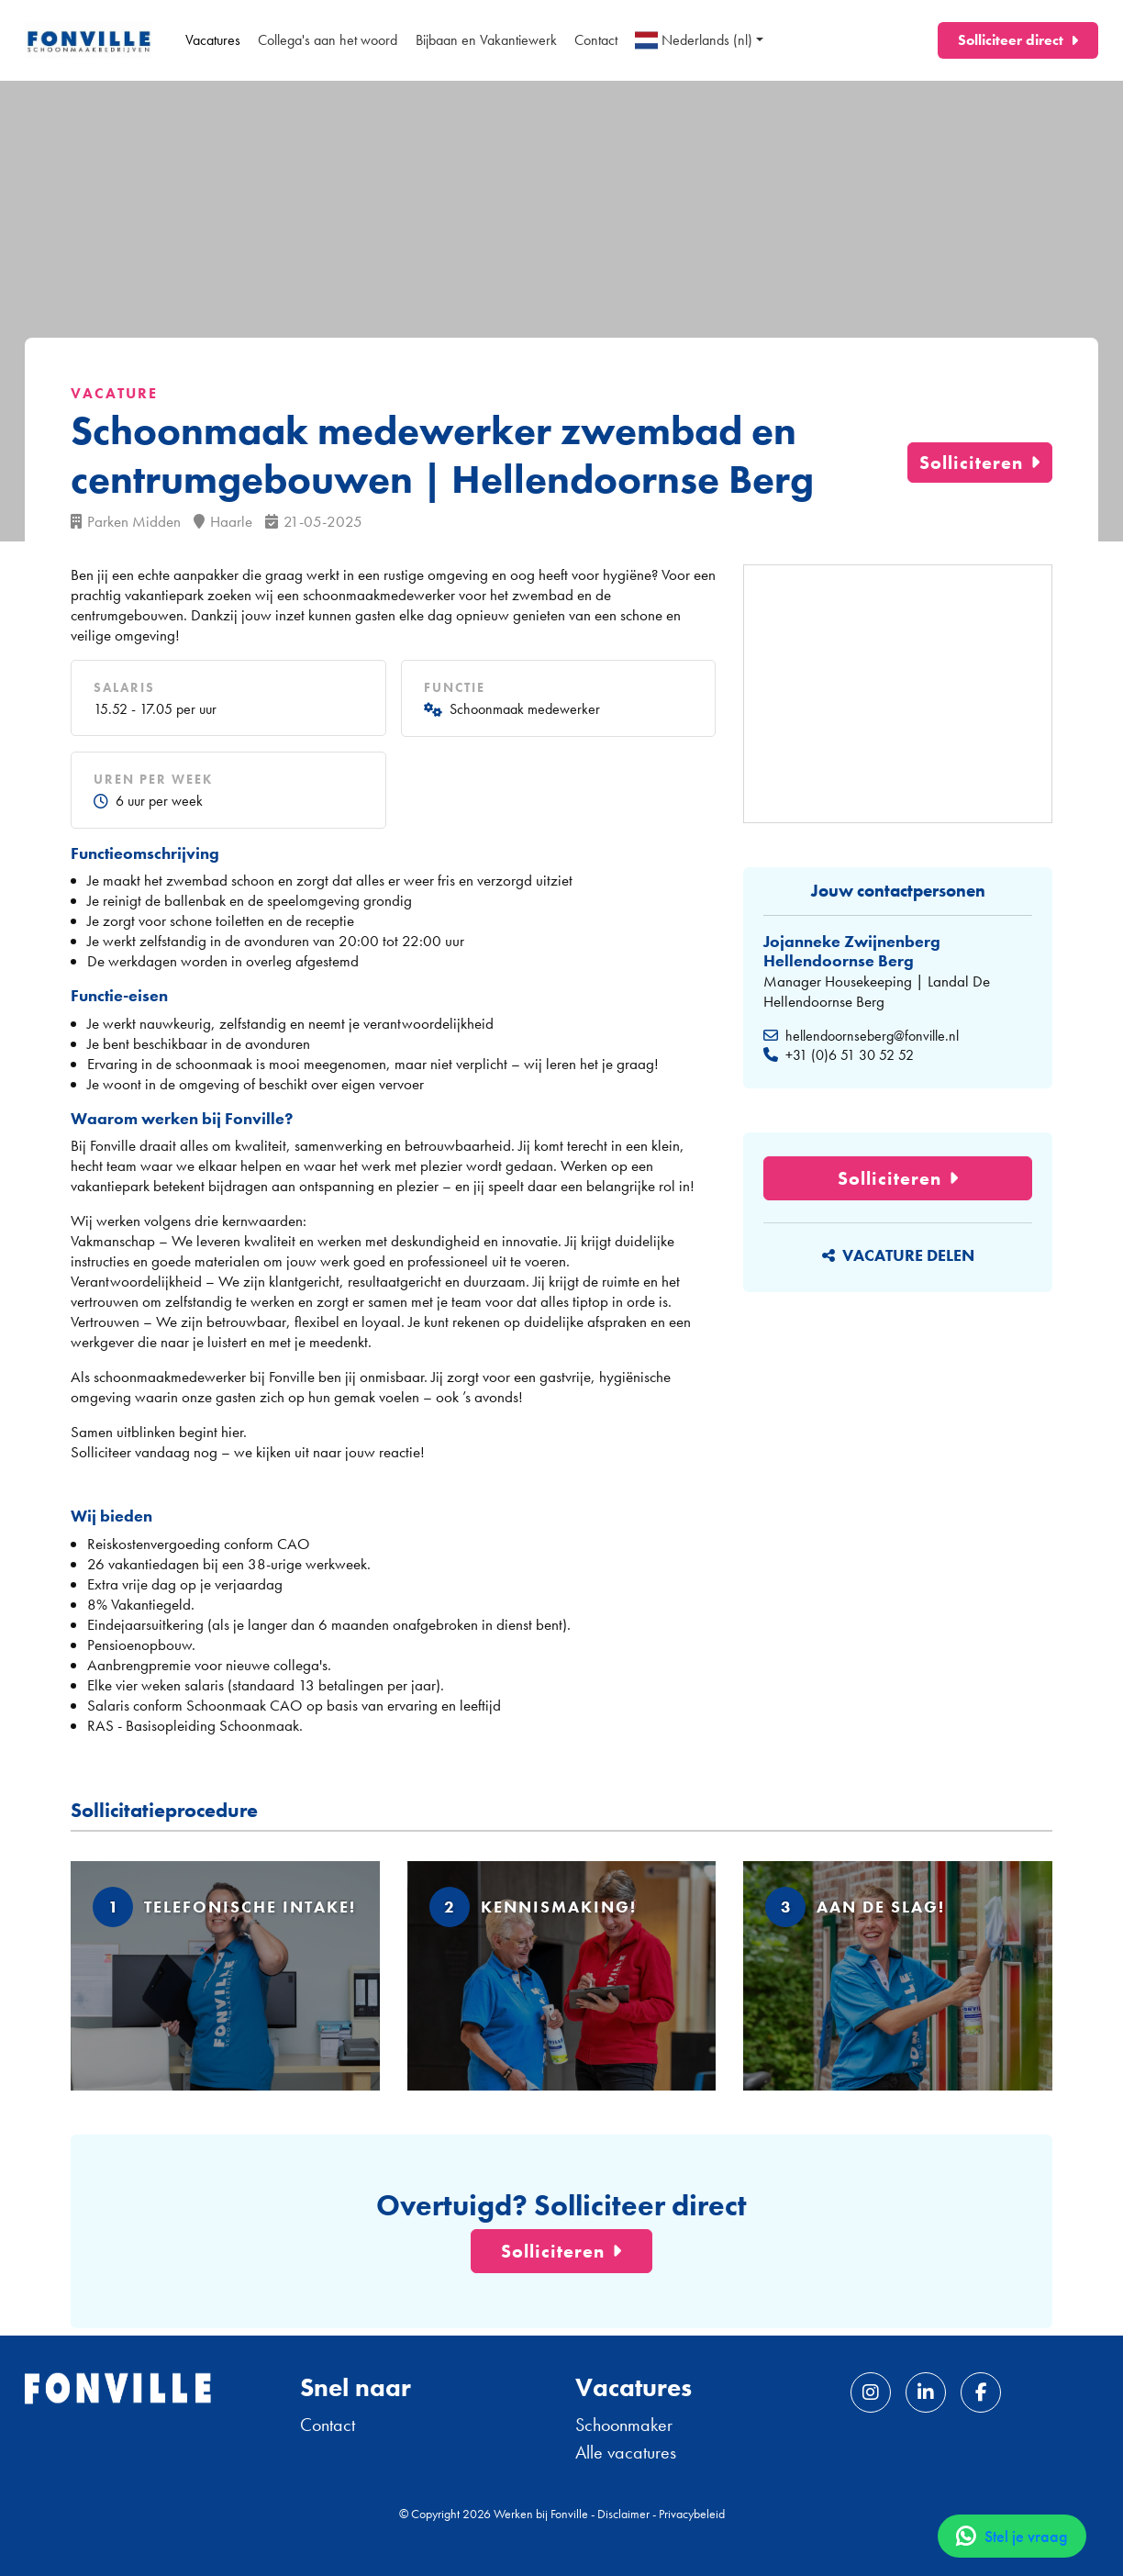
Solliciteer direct (1010, 40)
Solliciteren (971, 462)
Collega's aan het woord (327, 40)
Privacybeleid (692, 2513)
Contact (595, 40)
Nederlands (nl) (693, 40)
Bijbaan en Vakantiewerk (486, 40)
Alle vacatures (625, 2452)
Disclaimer (623, 2513)
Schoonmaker (624, 2425)
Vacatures (212, 40)
